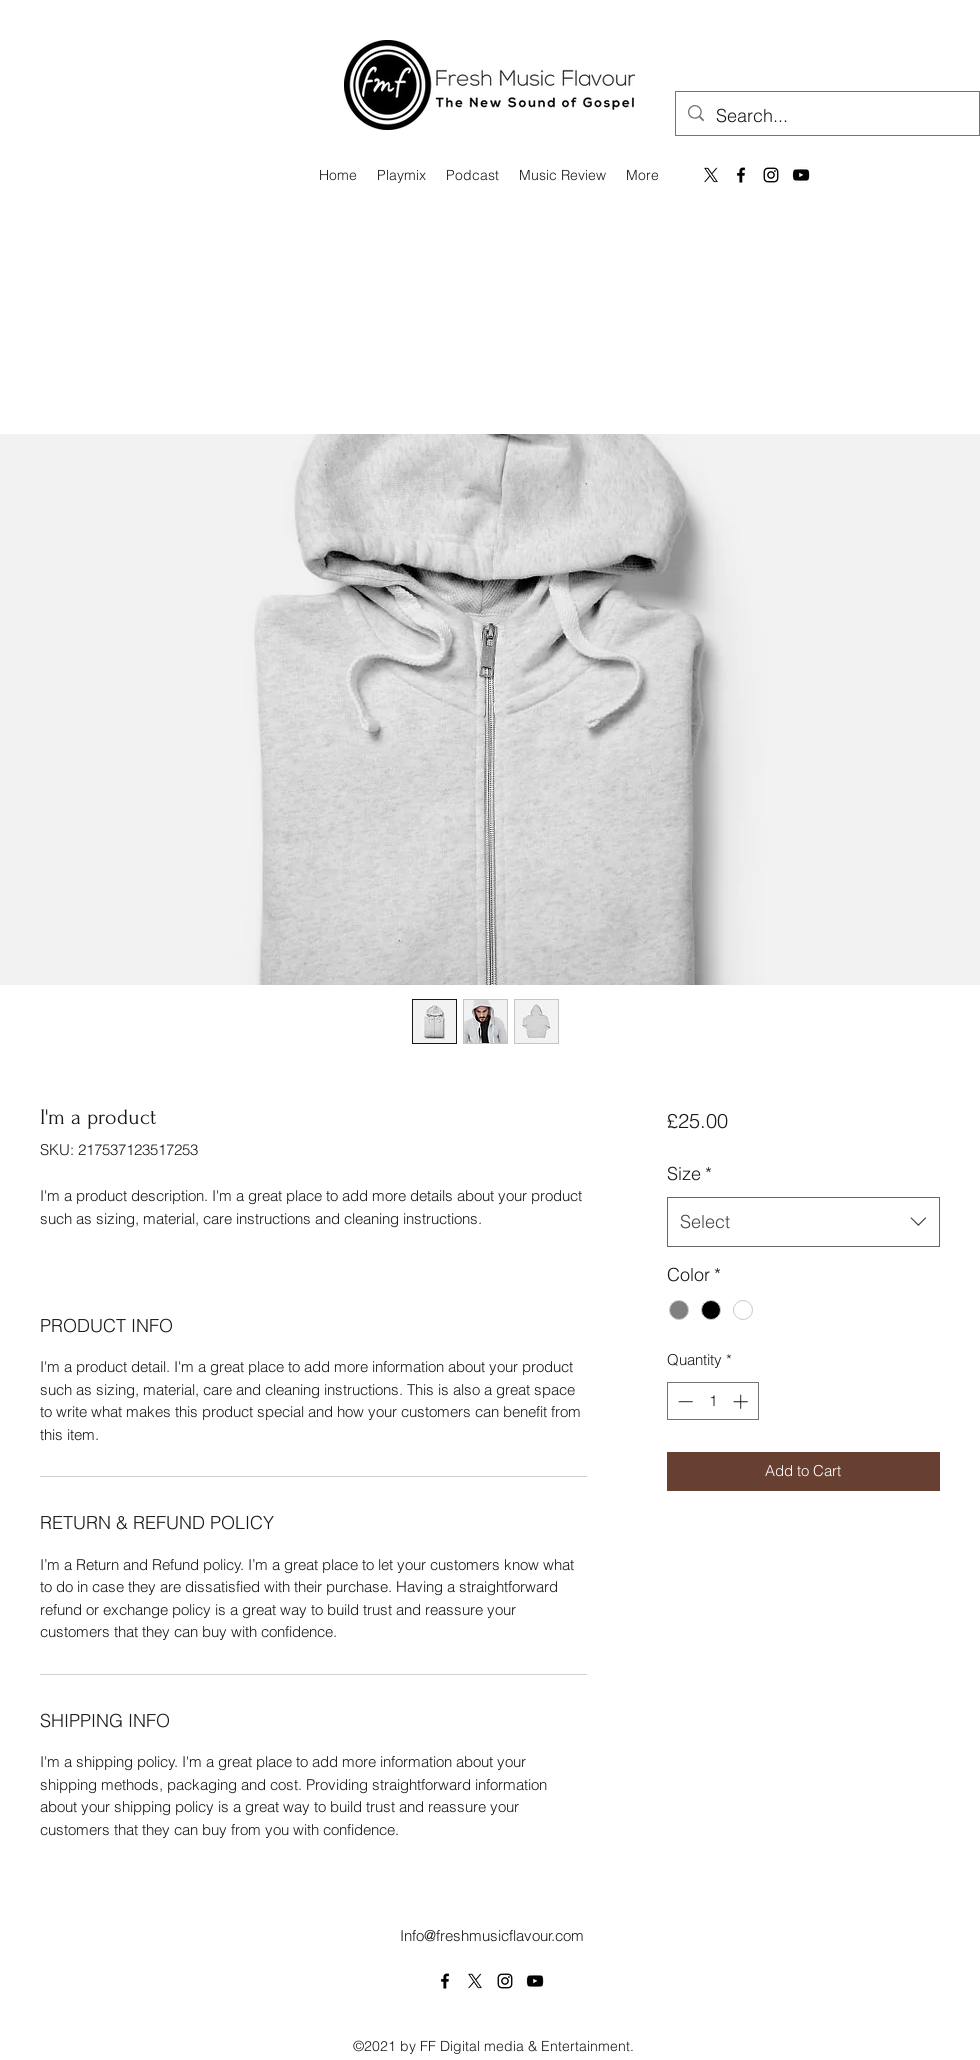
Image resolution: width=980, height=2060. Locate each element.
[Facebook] (741, 175)
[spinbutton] (712, 1401)
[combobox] (803, 1222)
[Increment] (742, 1401)
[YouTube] (801, 175)
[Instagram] (771, 175)
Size (689, 1173)
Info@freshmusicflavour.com (492, 1935)
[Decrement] (683, 1401)
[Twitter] (475, 1981)
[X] (711, 175)
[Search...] (826, 116)
